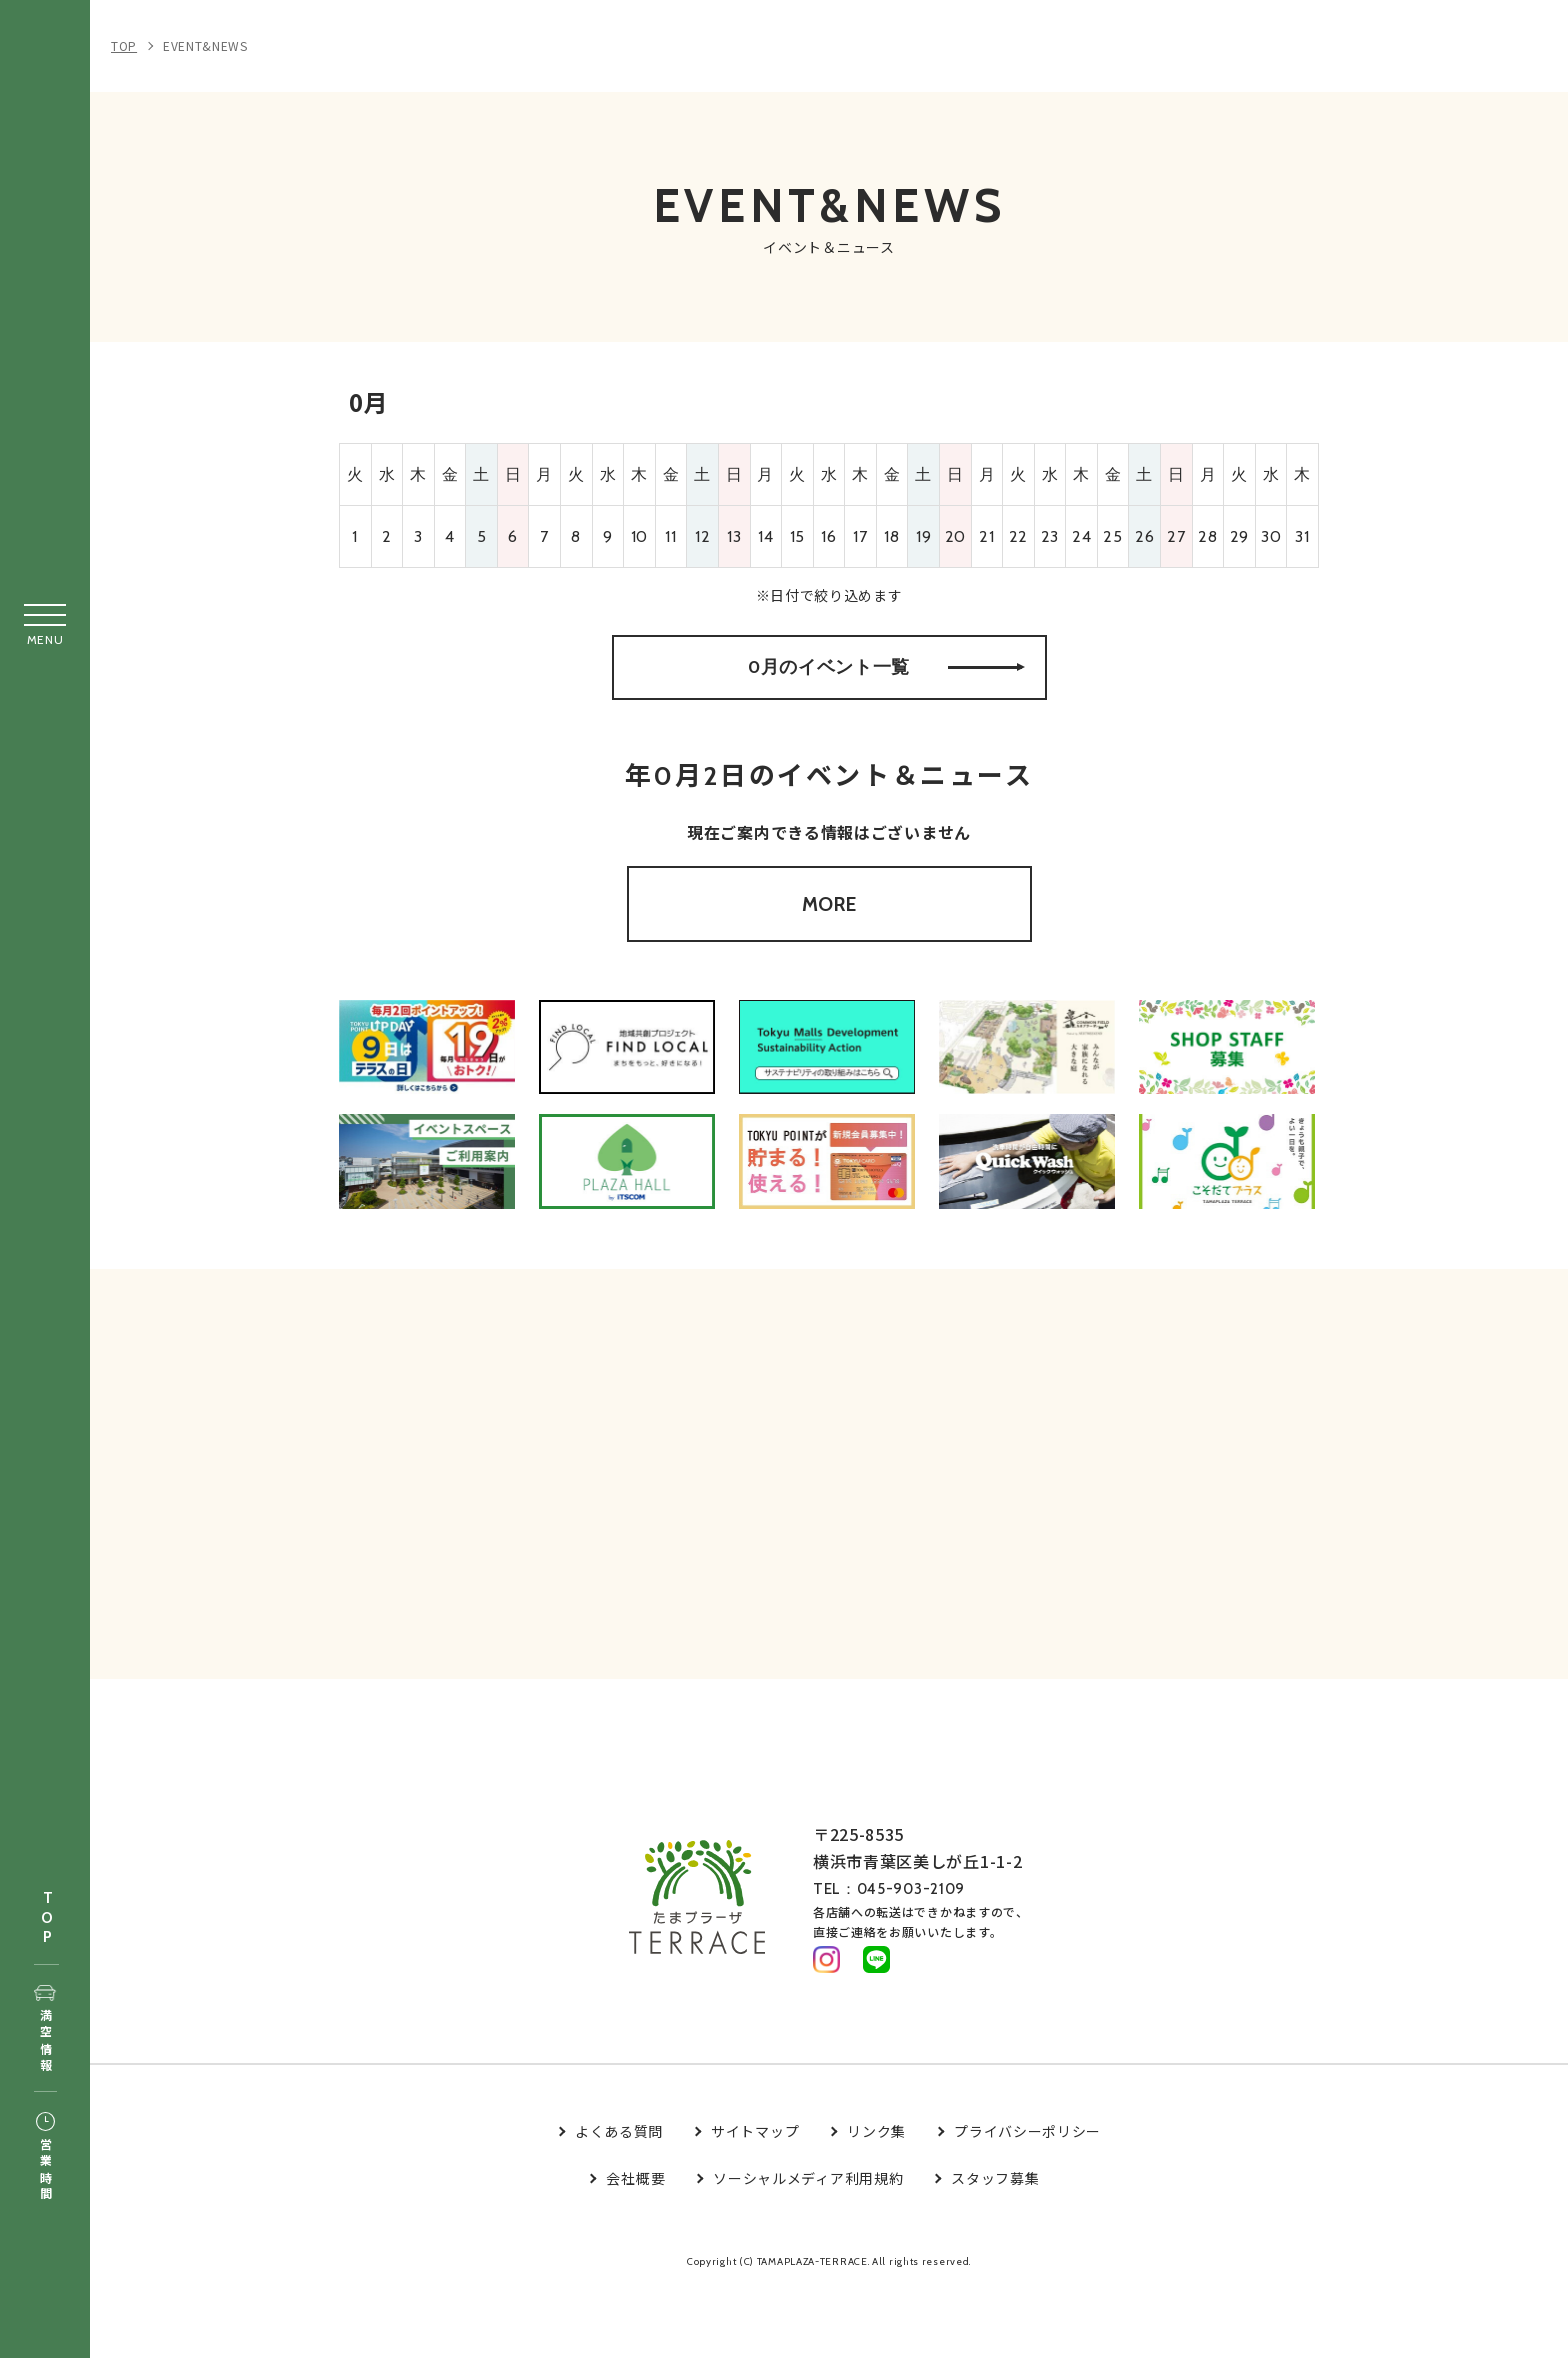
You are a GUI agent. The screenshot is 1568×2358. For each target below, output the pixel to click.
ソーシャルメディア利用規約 (808, 2245)
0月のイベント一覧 (886, 684)
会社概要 (635, 2245)
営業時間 (45, 2158)
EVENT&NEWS (205, 45)
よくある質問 (619, 2198)
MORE (829, 941)
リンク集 (876, 2198)
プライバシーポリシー (1027, 2198)
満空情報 (45, 2030)
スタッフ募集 (995, 2245)
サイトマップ (755, 2198)
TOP (47, 1918)
